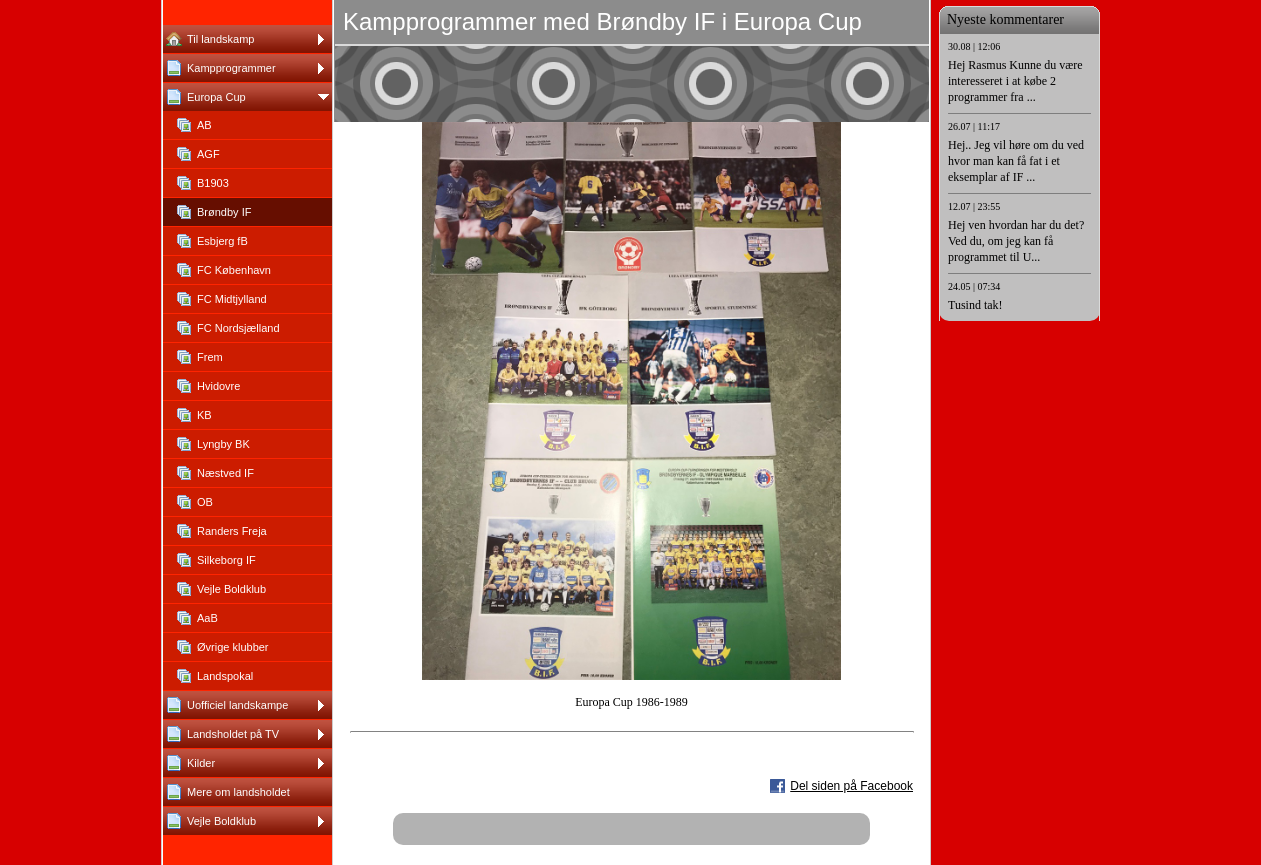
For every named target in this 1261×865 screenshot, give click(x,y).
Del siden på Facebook (851, 786)
